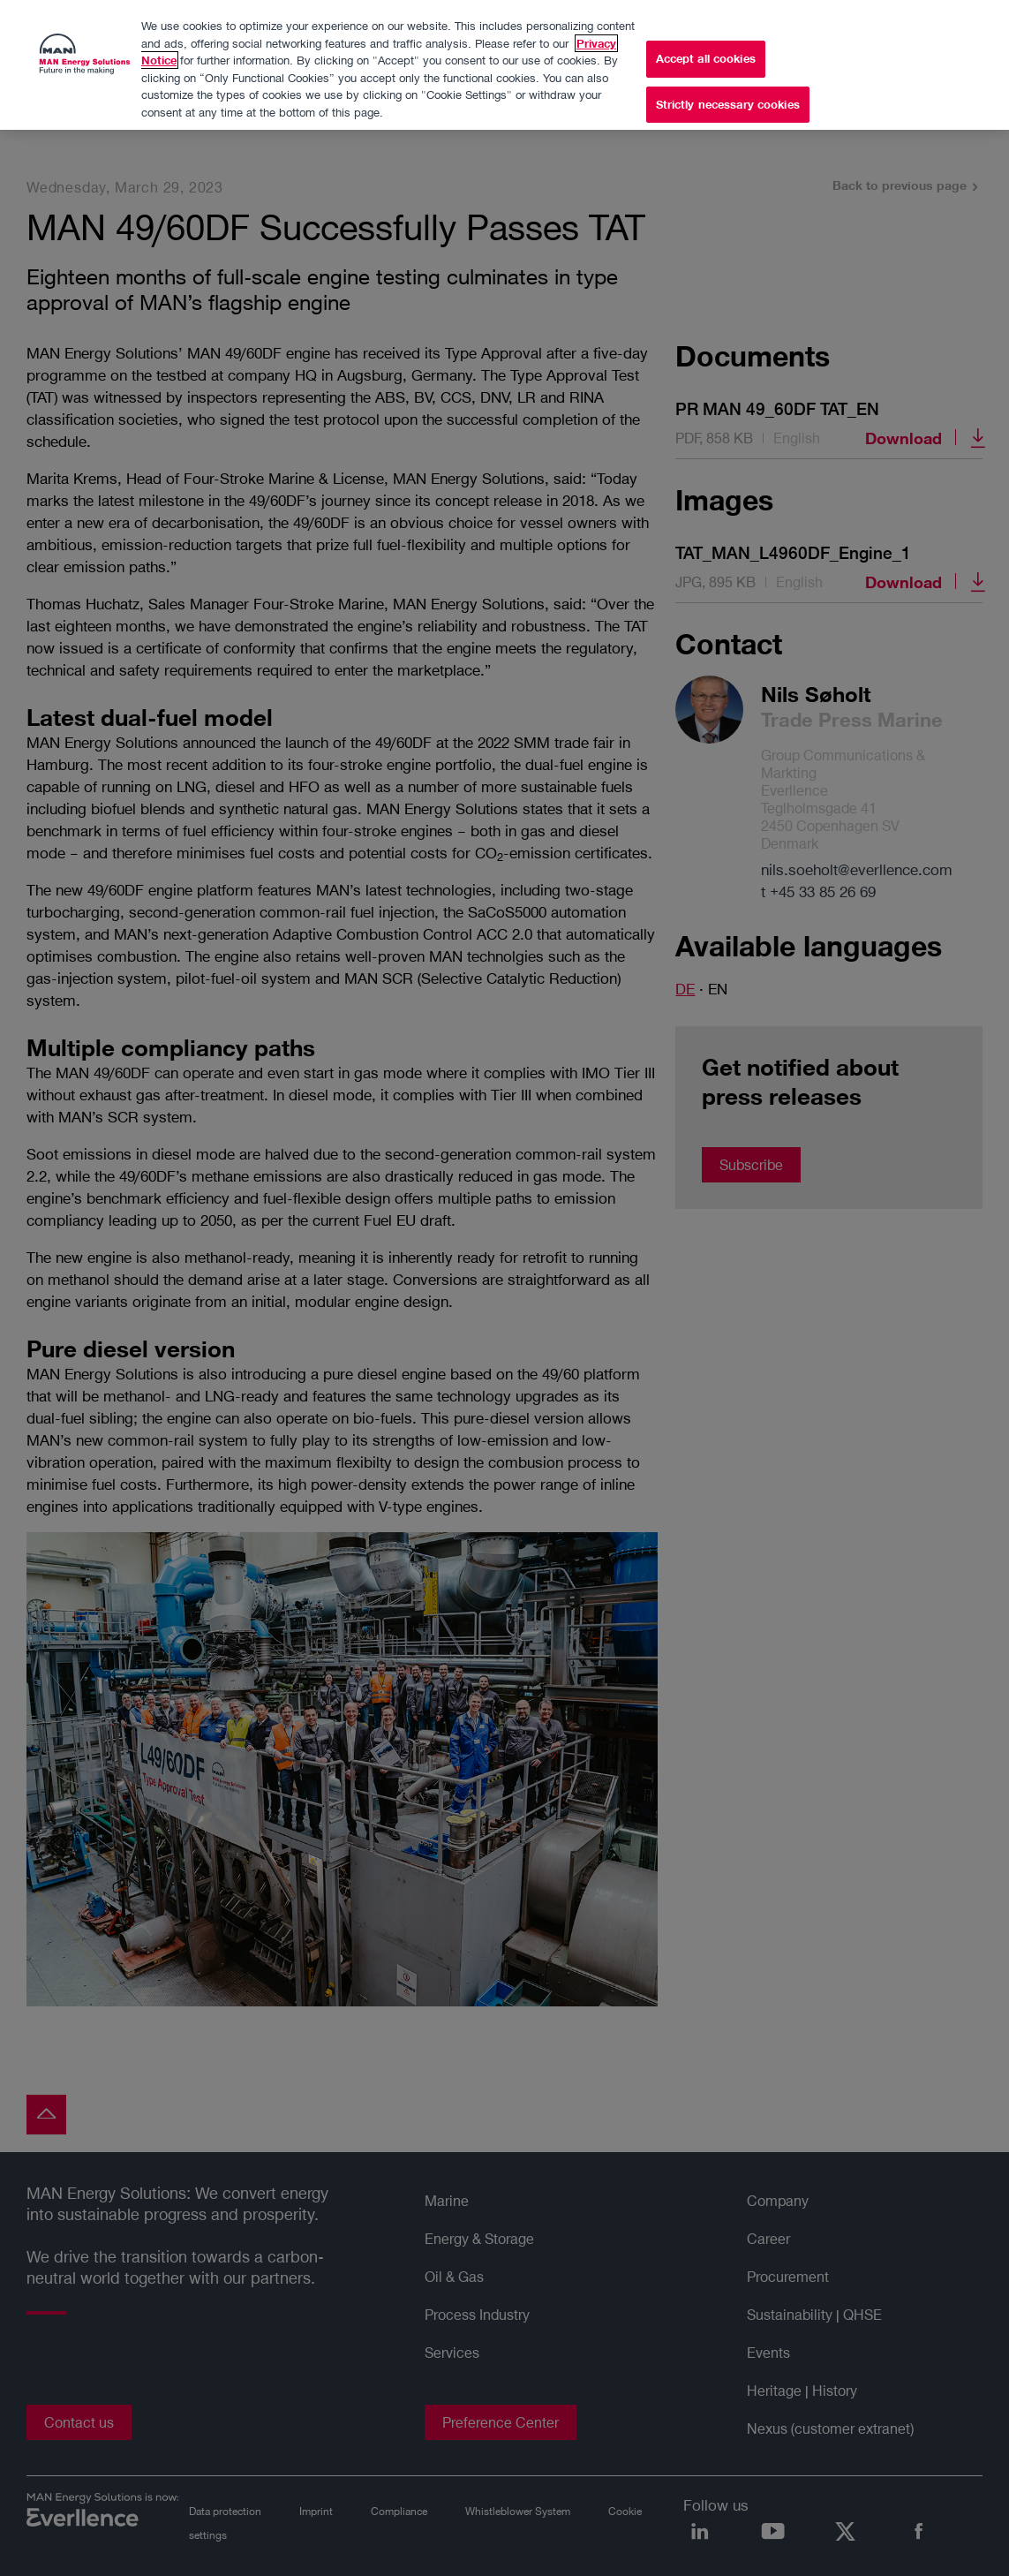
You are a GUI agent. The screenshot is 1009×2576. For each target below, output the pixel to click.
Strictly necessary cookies (728, 100)
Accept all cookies (706, 54)
